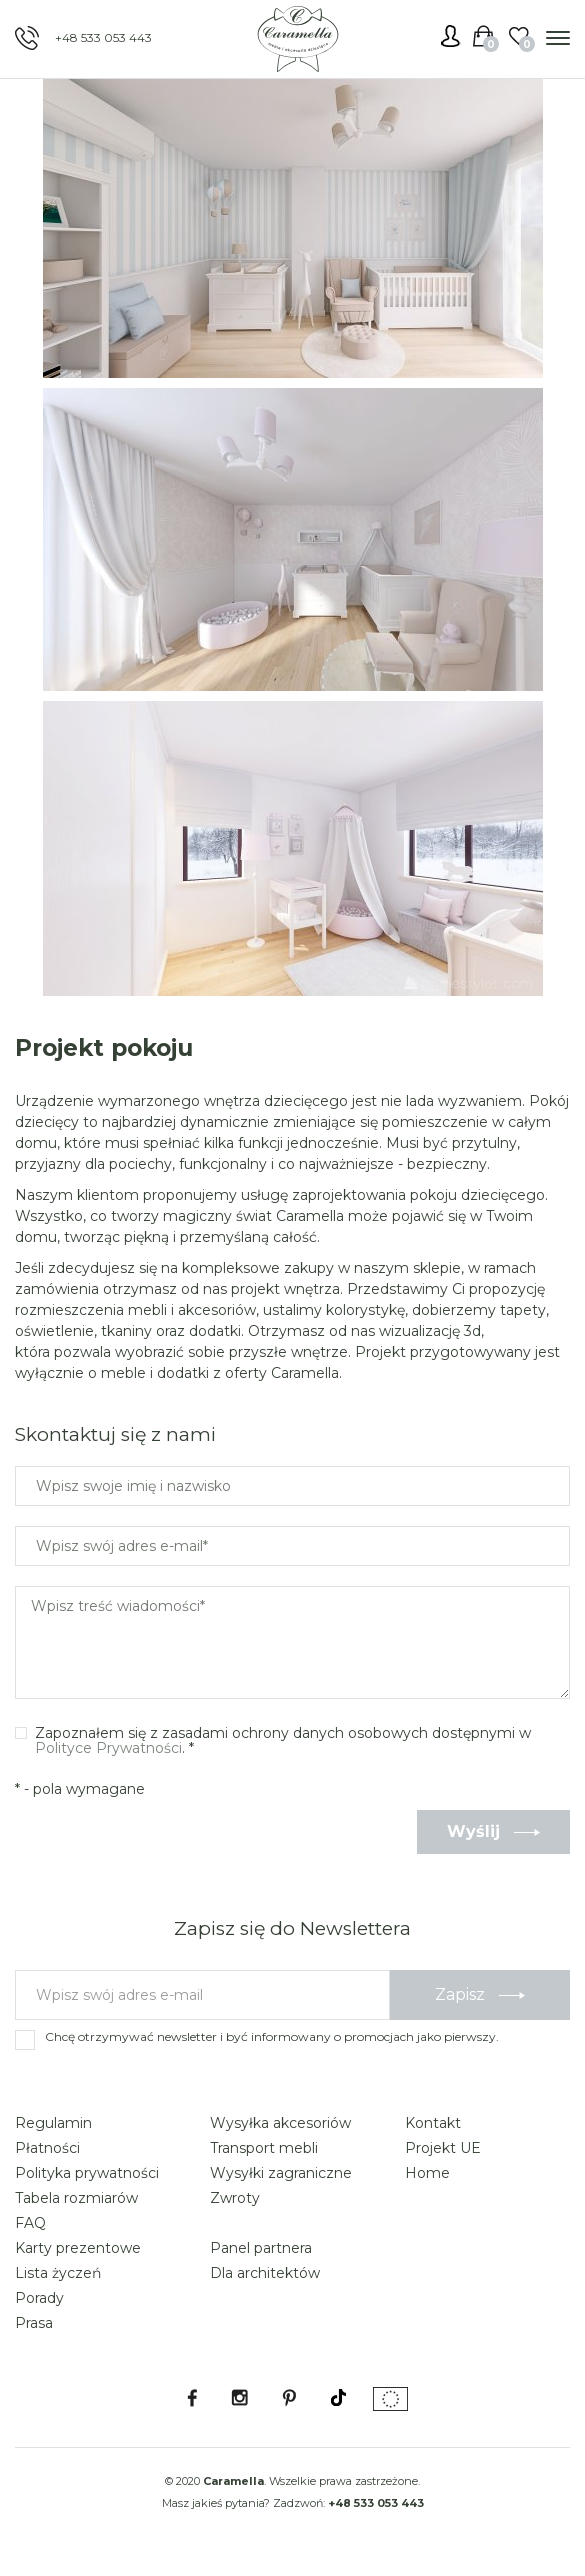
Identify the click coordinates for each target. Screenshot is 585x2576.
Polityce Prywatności (108, 1748)
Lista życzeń (58, 2273)
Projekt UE (443, 2148)
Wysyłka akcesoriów (280, 2123)
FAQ (30, 2223)
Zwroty (235, 2198)
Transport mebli (264, 2148)
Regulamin (53, 2123)
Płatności (47, 2148)
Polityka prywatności (87, 2173)
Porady (39, 2298)
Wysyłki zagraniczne (281, 2173)
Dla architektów (265, 2273)
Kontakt (433, 2123)
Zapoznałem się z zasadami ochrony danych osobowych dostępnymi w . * (283, 1741)
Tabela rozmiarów (76, 2198)
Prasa (34, 2323)
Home (427, 2173)
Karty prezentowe (78, 2248)
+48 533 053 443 (103, 37)
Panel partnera (261, 2248)
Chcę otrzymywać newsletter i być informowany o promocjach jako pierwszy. (272, 2036)
